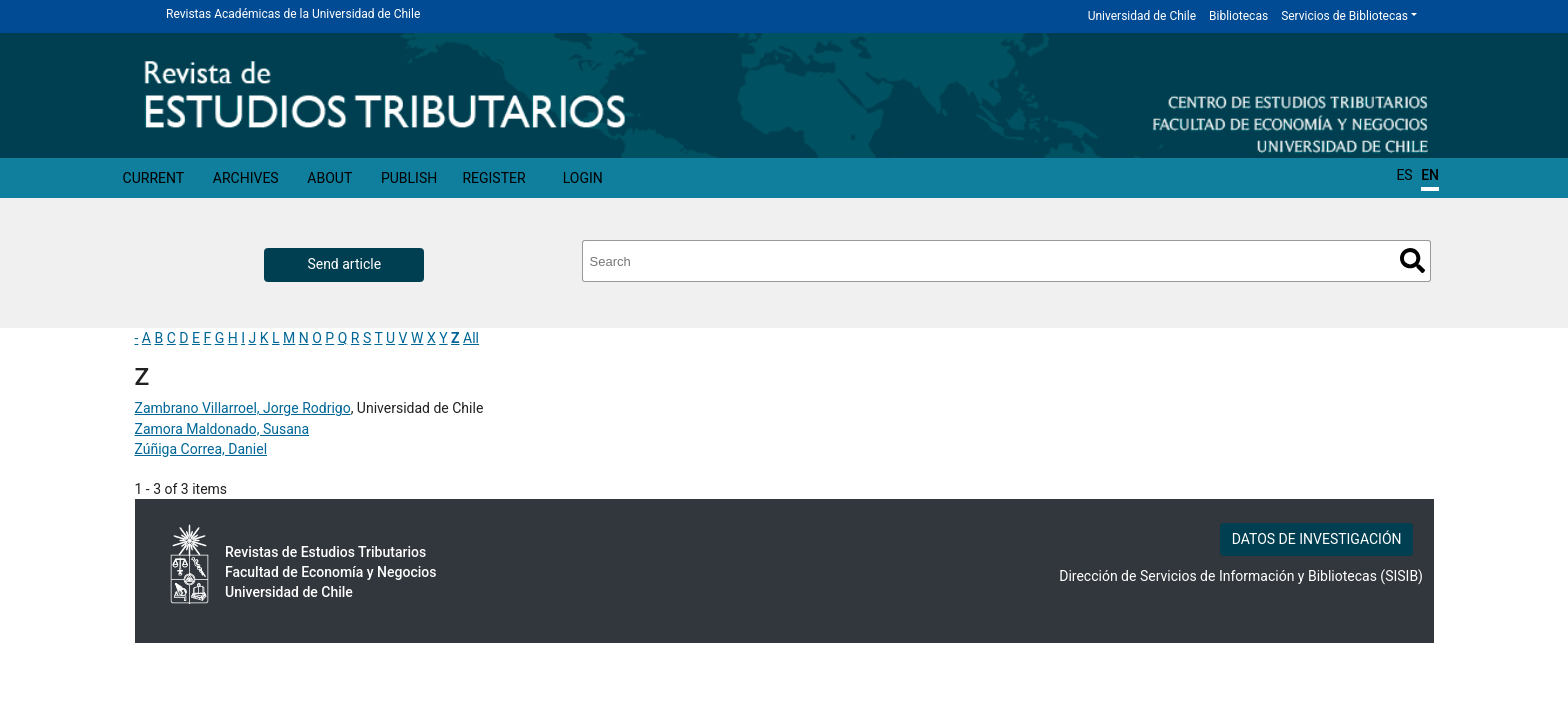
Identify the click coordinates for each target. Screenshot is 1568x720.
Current (154, 178)
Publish (409, 178)
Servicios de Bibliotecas (1344, 16)
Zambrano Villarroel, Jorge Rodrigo (243, 408)
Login (583, 178)
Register (493, 178)
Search (1412, 260)
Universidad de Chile (1142, 16)
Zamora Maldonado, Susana (222, 429)
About (329, 178)
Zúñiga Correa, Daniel (201, 449)
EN (1430, 175)
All (471, 338)
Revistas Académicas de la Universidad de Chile (293, 14)
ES (1404, 175)
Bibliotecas (1238, 16)
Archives (246, 178)
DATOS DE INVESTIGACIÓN (1317, 539)
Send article (344, 264)
